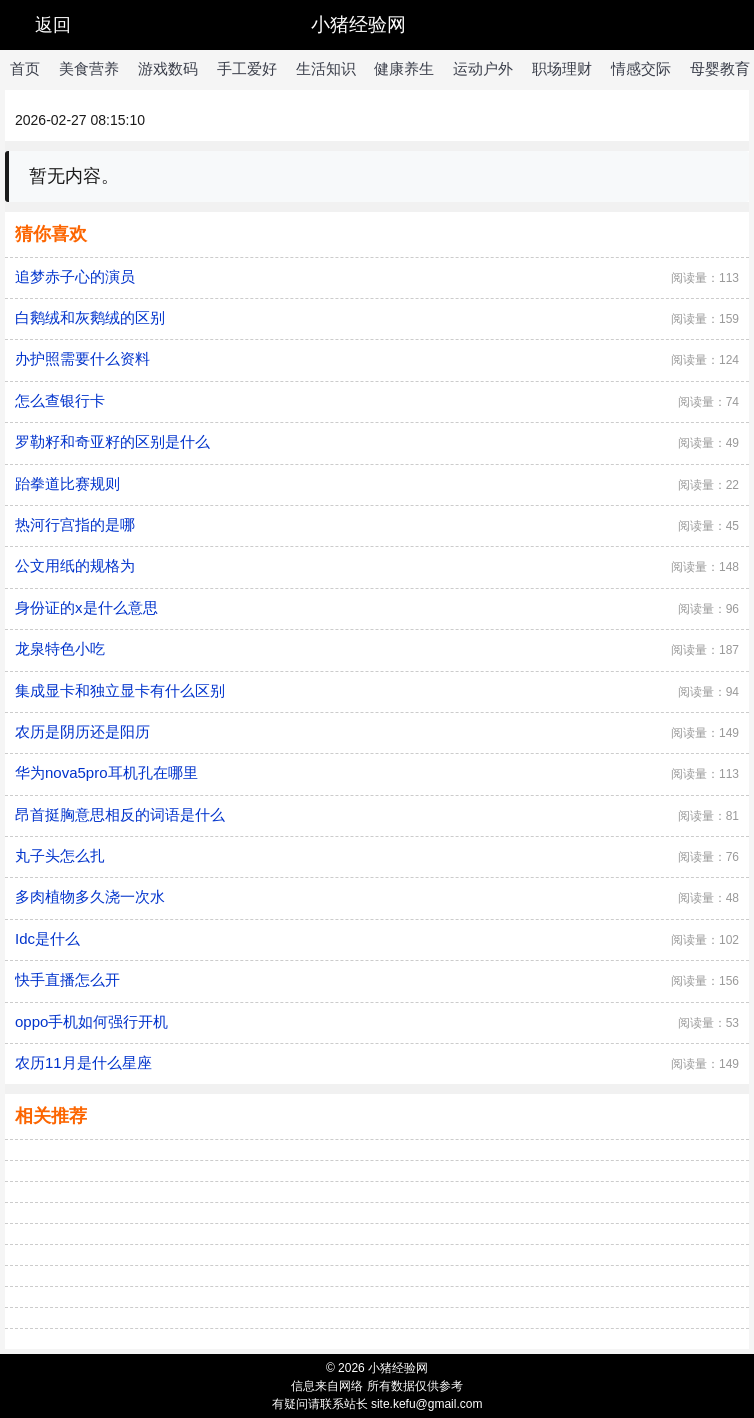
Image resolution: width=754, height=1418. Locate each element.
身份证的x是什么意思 (86, 607)
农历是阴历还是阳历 (82, 731)
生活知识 (326, 68)
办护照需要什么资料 (82, 358)
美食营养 (89, 68)
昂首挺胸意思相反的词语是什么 (120, 814)
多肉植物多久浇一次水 (90, 896)
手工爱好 (247, 68)
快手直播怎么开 (67, 979)
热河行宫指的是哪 (75, 524)
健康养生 (404, 68)
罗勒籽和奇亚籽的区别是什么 (112, 441)
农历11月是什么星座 (83, 1062)
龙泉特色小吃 (60, 648)
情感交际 (641, 68)
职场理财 (562, 68)
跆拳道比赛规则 (67, 483)
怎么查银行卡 (60, 400)
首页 (25, 68)
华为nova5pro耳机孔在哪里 (106, 772)
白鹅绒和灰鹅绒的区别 (90, 317)
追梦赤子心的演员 (75, 276)
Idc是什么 (47, 938)
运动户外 (483, 68)
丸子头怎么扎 (60, 855)
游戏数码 (168, 68)
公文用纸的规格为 (75, 565)
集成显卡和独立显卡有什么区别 (120, 690)
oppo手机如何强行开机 (91, 1021)
